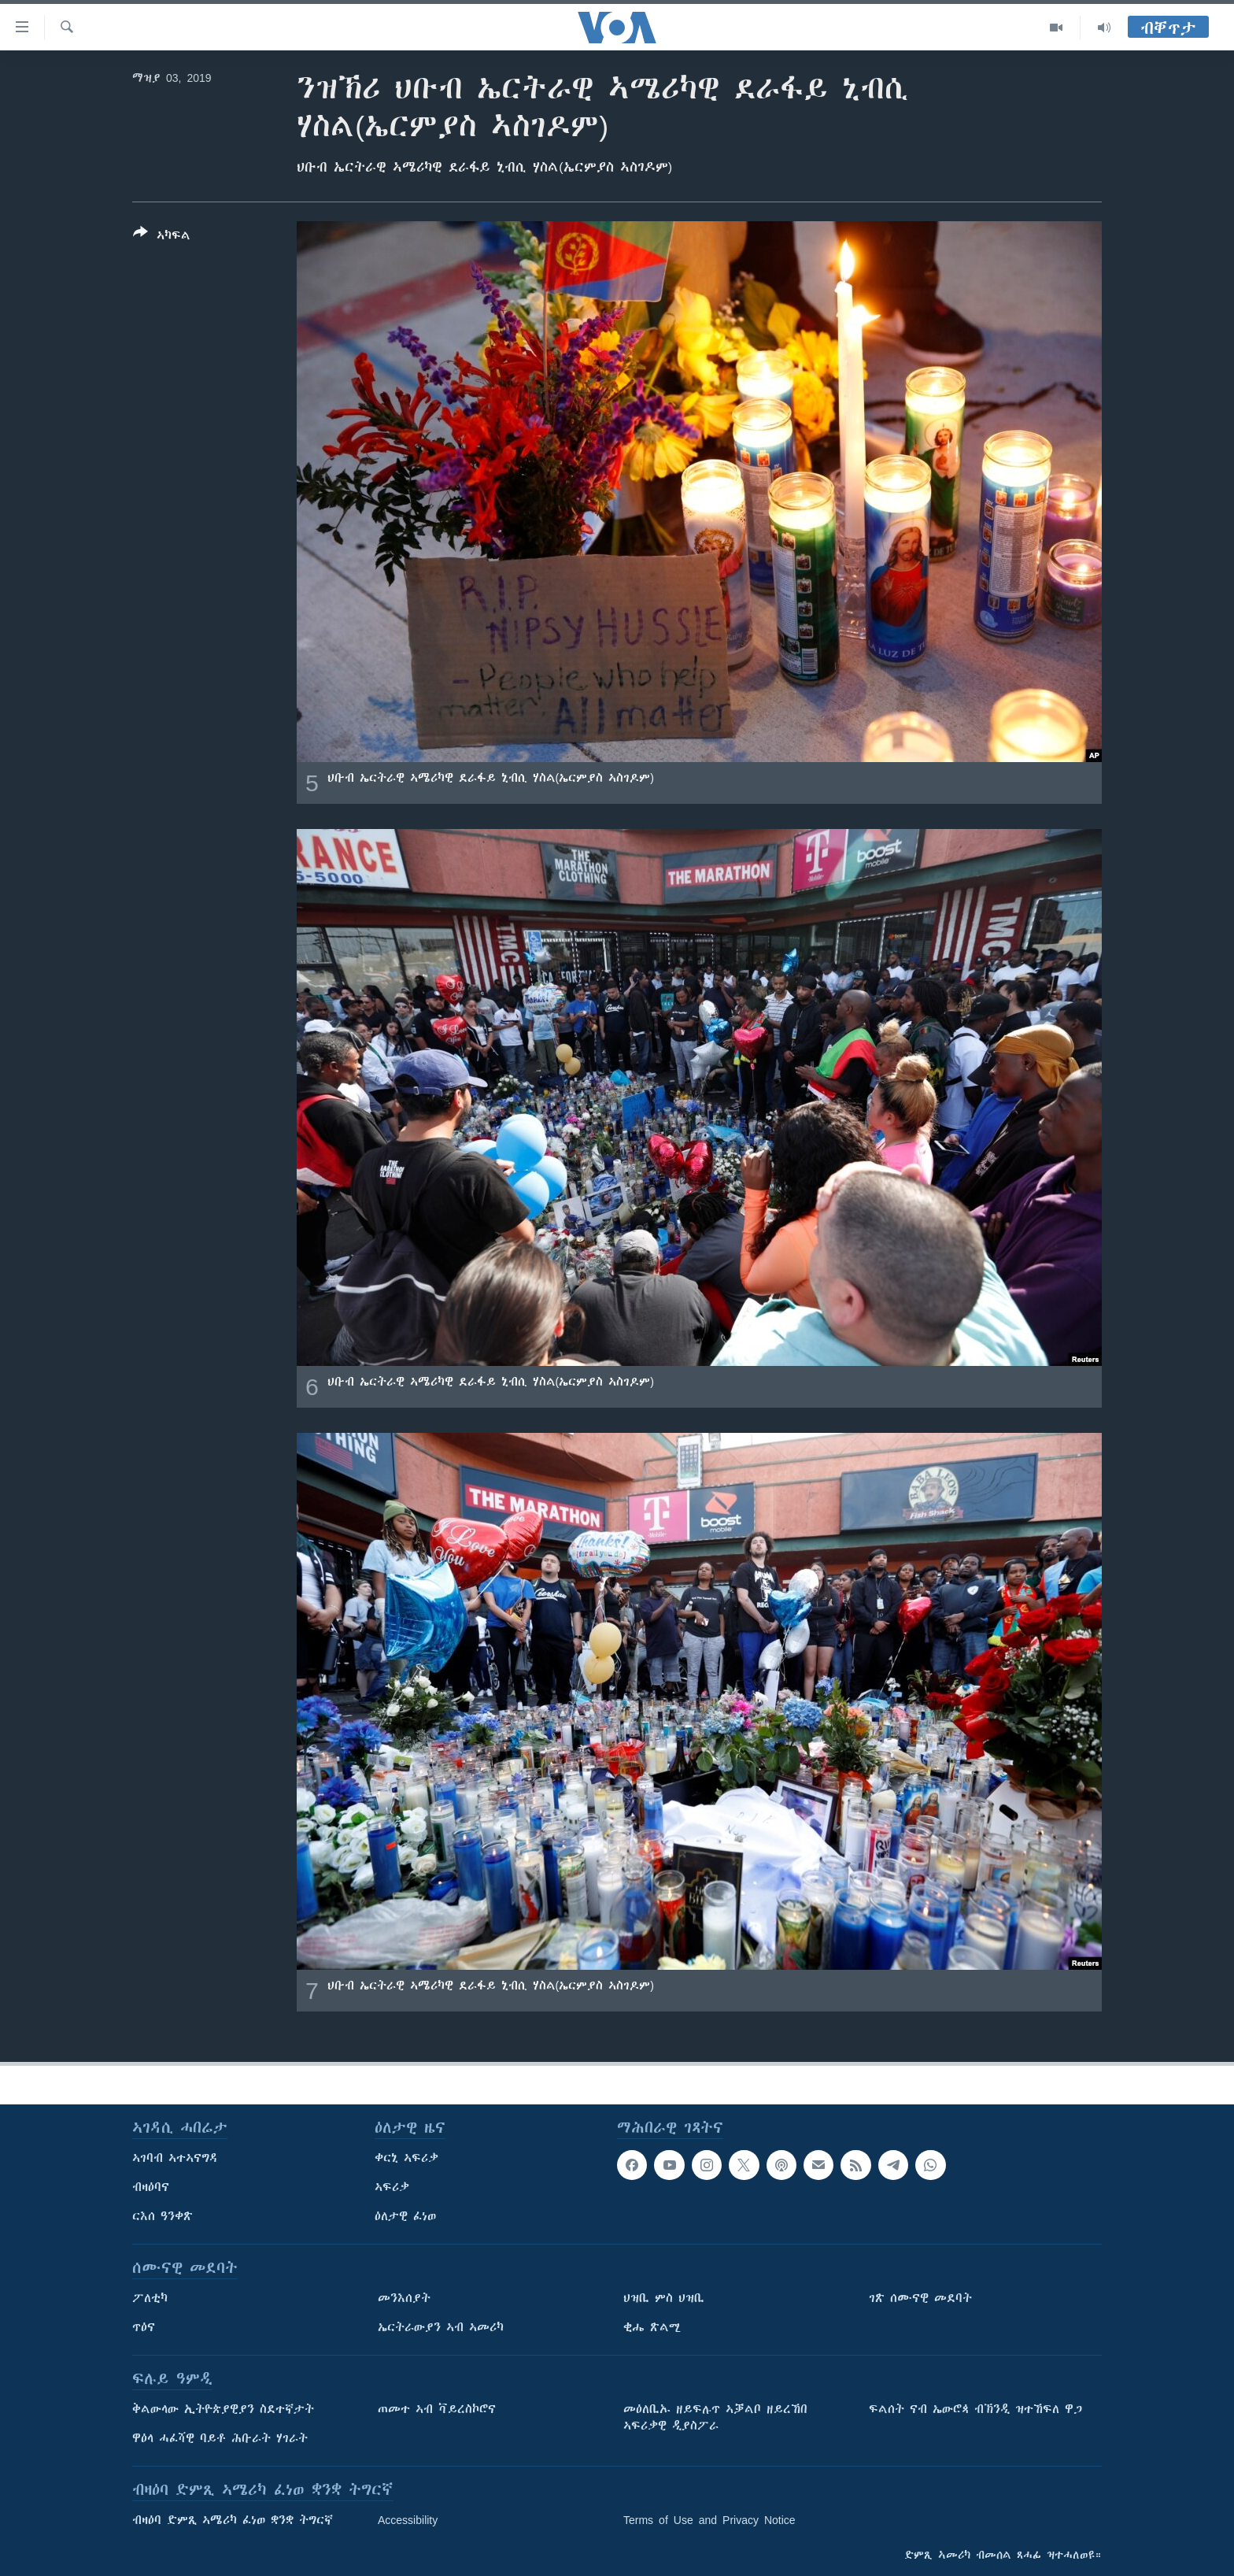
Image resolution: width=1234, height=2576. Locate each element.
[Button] (161, 237)
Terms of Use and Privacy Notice (709, 2520)
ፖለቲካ (150, 2298)
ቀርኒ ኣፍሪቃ (406, 2158)
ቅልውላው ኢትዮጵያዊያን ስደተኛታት (223, 2409)
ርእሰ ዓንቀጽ (162, 2216)
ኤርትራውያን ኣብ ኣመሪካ (441, 2327)
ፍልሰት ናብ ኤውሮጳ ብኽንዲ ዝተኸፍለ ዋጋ (975, 2409)
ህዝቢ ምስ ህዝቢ (663, 2298)
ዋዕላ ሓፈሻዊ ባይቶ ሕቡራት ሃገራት (220, 2438)
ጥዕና (143, 2327)
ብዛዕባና (150, 2187)
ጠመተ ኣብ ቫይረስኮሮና (437, 2409)
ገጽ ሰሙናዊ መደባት (920, 2298)
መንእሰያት (404, 2298)
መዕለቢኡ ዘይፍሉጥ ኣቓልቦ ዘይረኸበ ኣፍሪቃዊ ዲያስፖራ (715, 2417)
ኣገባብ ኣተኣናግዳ (175, 2158)
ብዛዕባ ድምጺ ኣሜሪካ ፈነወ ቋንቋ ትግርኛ (232, 2520)
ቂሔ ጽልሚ (652, 2327)
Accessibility (408, 2520)
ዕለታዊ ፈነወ (405, 2216)
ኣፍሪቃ (392, 2187)
